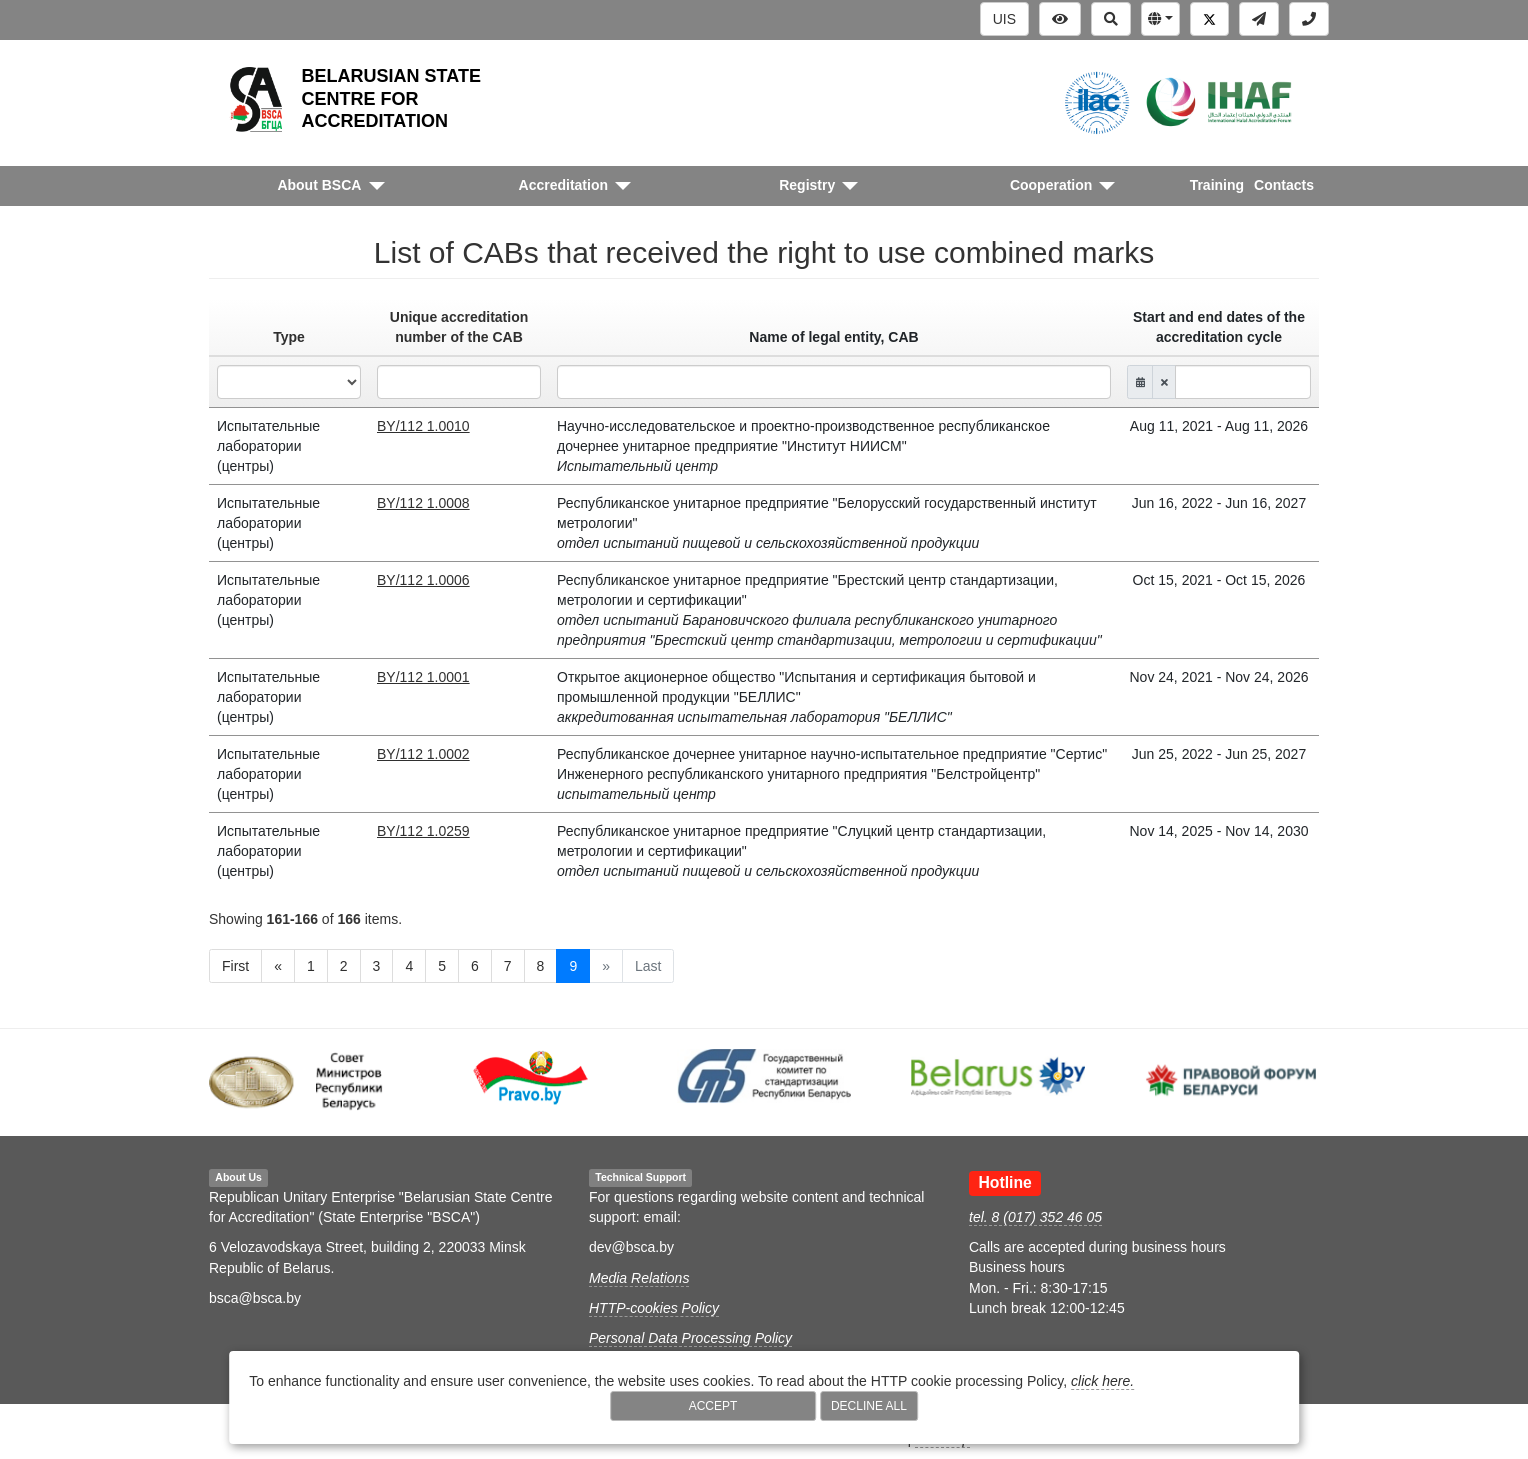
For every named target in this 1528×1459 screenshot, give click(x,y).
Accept (713, 1406)
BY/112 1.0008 (423, 503)
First (235, 966)
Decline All (869, 1406)
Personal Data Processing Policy (690, 1338)
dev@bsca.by (631, 1247)
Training (1217, 185)
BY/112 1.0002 (423, 754)
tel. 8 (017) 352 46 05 (1035, 1217)
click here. (1102, 1381)
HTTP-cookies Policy (654, 1308)
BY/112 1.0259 (423, 831)
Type (289, 337)
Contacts (1284, 185)
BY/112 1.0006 (423, 580)
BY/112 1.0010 (423, 426)
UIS (1004, 19)
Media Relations (639, 1278)
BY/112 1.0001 (423, 677)
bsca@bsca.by (255, 1298)
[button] (1160, 19)
